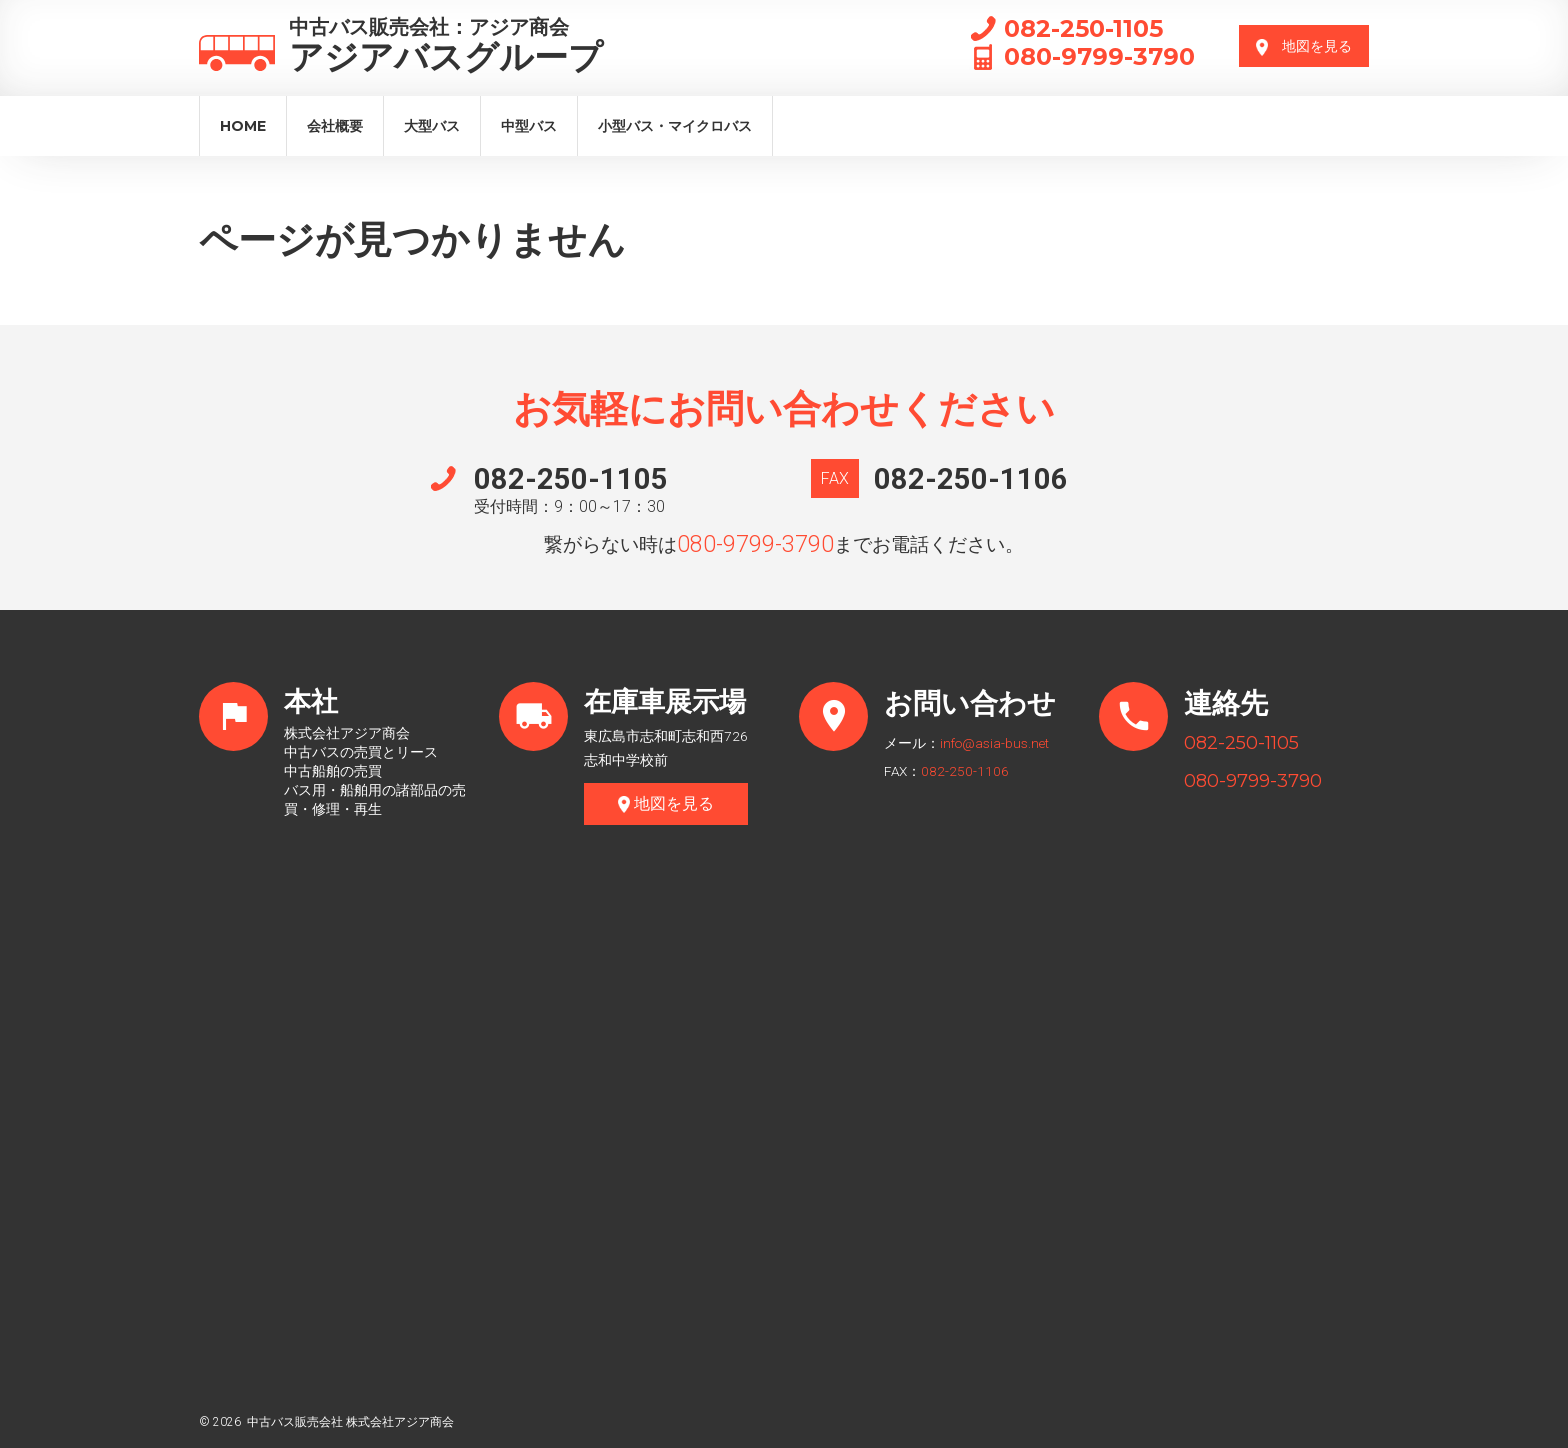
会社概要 (335, 126)
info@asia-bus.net (994, 743)
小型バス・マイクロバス (675, 126)
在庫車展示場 (668, 703)
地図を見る (1304, 47)
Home (243, 126)
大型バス (432, 126)
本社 (312, 703)
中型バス (529, 126)
